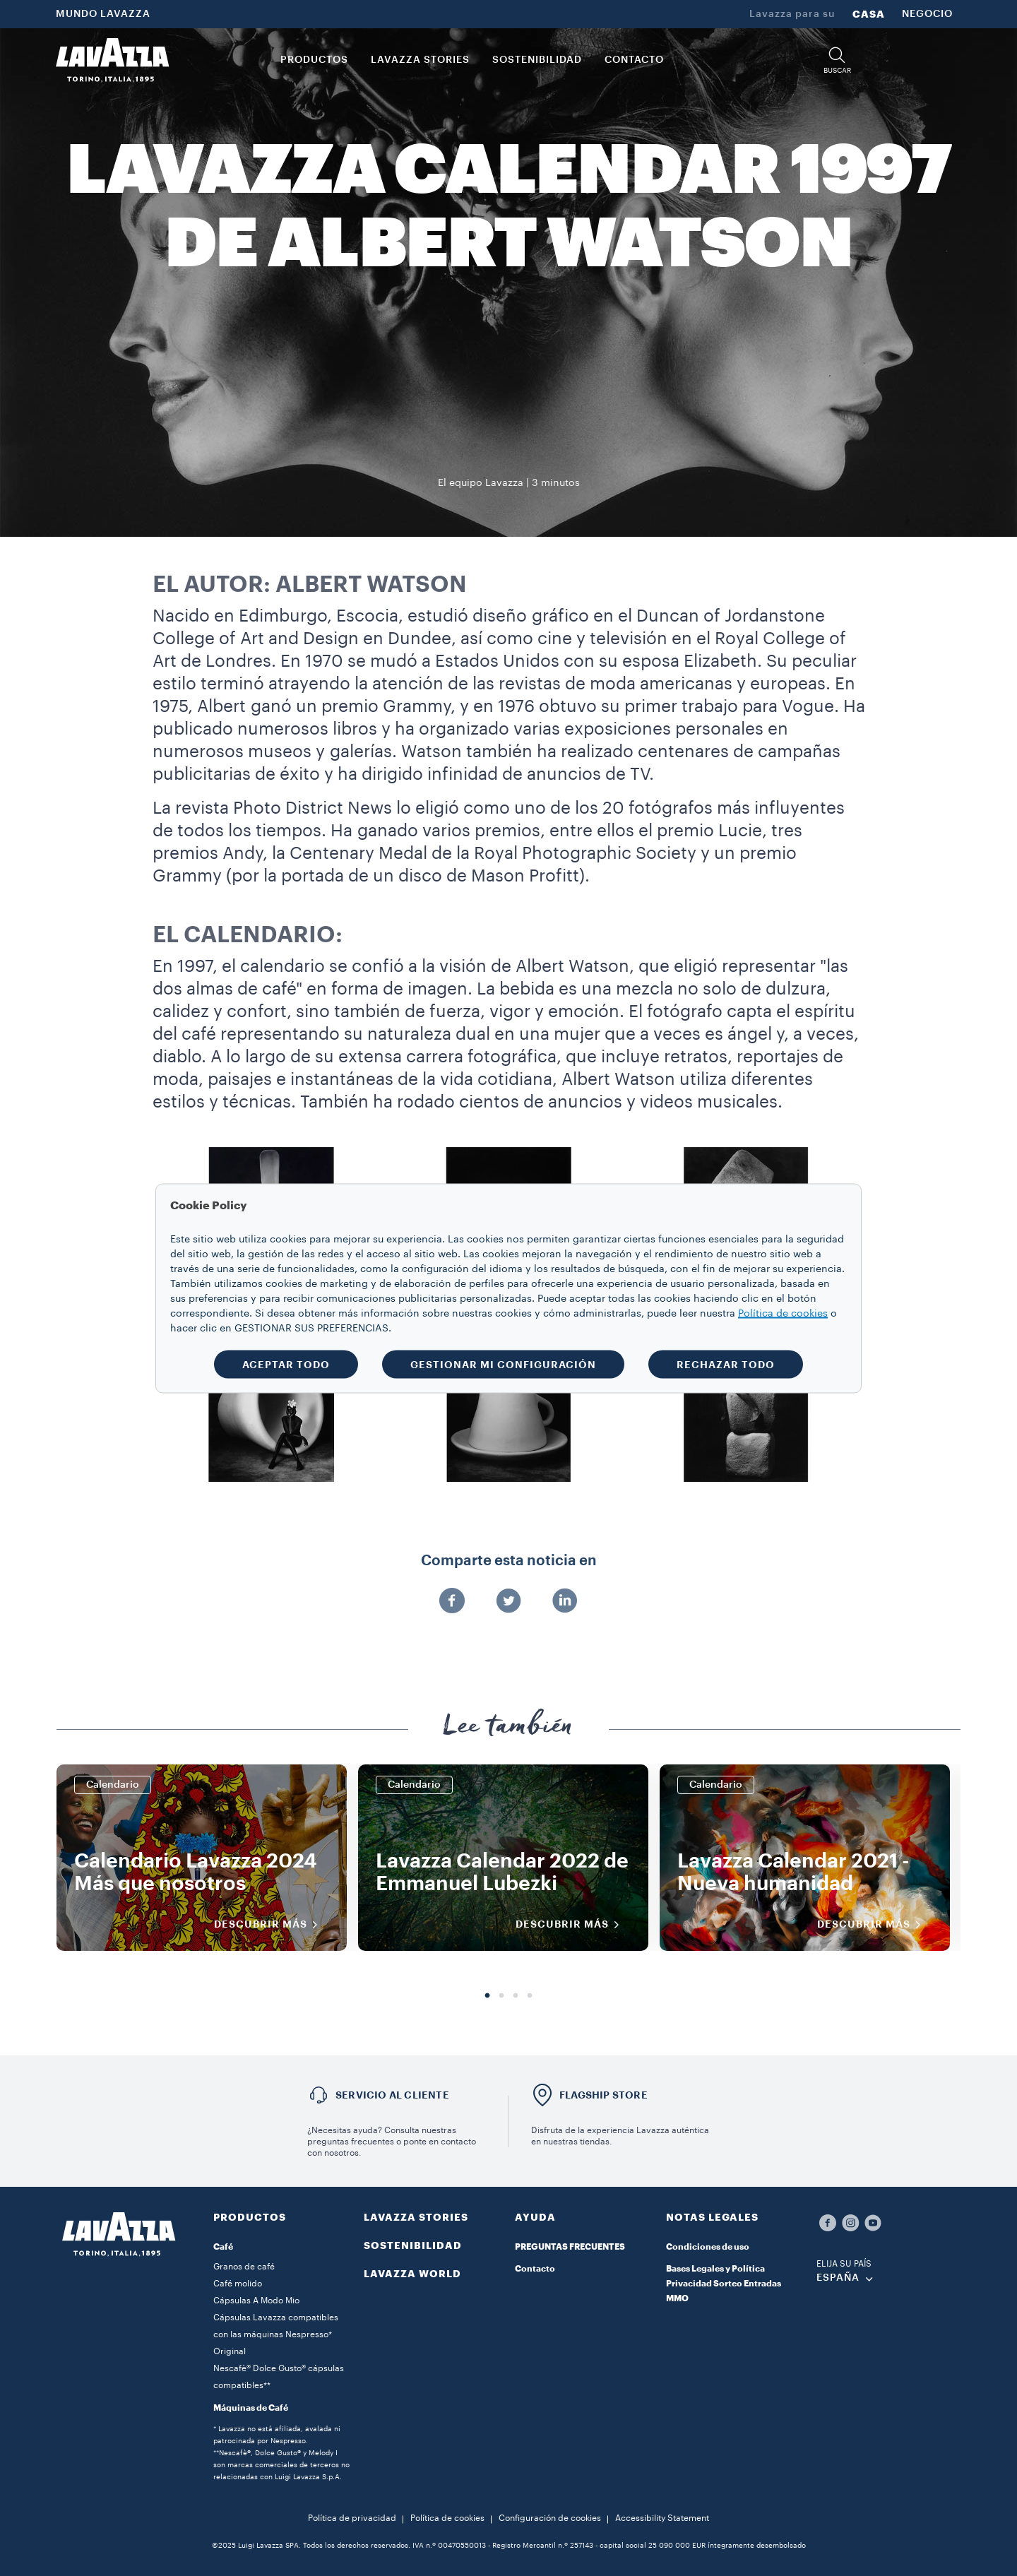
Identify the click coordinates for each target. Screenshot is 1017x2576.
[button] (837, 60)
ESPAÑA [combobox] (838, 2278)
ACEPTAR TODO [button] (286, 1364)
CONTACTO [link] (634, 60)
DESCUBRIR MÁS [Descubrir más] (270, 1924)
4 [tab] (530, 1996)
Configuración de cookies (550, 2518)
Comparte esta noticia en (509, 1561)
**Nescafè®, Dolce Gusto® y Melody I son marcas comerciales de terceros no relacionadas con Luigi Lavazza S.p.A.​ (281, 2465)
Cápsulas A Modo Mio (256, 2300)
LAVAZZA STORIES (416, 2217)
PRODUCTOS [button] (314, 60)
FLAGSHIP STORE (603, 2095)
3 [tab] (516, 1996)
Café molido (237, 2283)
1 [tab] (487, 1996)
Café (223, 2247)
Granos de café (244, 2266)
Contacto (535, 2269)
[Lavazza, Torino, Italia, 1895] (112, 60)
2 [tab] (501, 1996)
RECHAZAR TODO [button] (726, 1364)
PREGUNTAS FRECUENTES (570, 2247)
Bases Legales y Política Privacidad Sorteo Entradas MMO (723, 2284)
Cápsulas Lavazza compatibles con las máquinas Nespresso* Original (275, 2334)
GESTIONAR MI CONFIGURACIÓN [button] (503, 1364)
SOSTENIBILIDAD (413, 2245)
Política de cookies (447, 2518)
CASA (868, 14)
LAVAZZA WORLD (412, 2274)
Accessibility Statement (662, 2518)
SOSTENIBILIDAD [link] (537, 60)
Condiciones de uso (707, 2247)
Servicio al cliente (392, 2095)
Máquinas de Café (250, 2408)
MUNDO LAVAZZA (103, 14)
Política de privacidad (352, 2518)
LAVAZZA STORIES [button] (420, 60)
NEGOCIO (927, 14)
